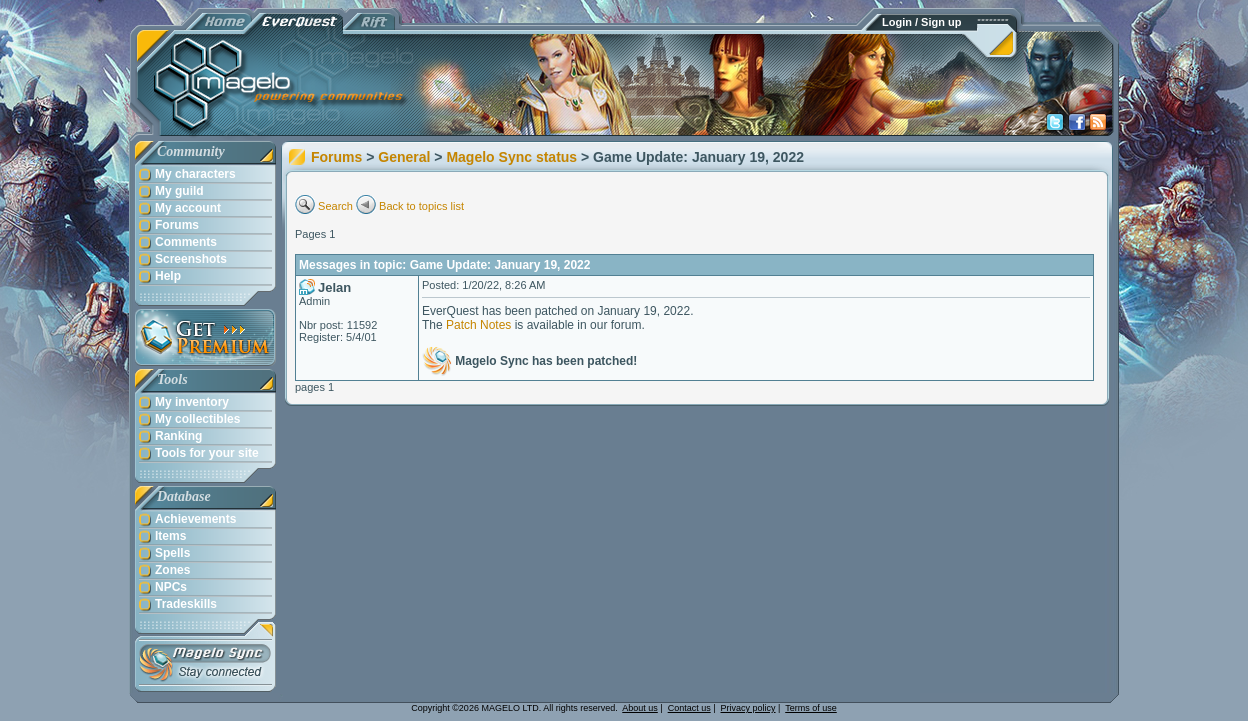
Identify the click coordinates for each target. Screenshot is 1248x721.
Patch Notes (478, 325)
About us (640, 708)
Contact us (689, 708)
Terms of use (811, 708)
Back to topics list (421, 206)
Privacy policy (748, 708)
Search (335, 206)
